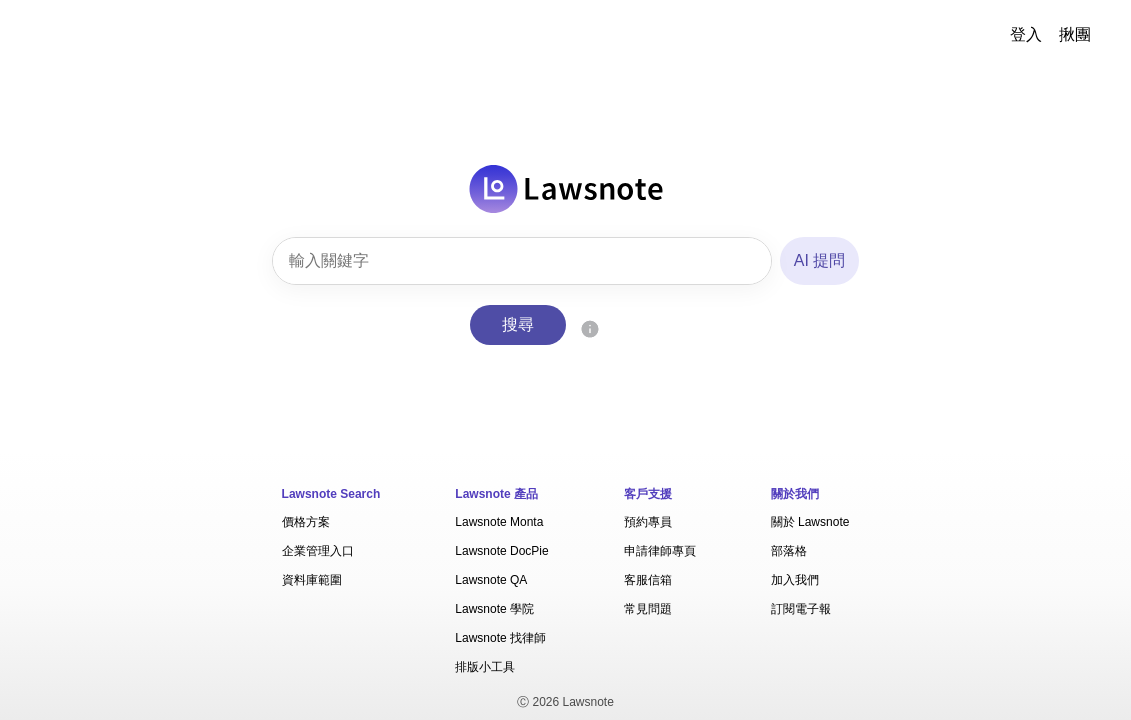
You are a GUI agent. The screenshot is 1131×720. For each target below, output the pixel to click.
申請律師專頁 (660, 551)
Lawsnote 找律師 (500, 638)
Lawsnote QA (491, 580)
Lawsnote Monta (499, 522)
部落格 (789, 551)
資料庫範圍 (312, 580)
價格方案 (306, 522)
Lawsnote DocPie (501, 551)
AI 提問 (820, 260)
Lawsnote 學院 (494, 609)
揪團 (1075, 34)
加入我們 (795, 580)
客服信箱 (648, 580)
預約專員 (648, 522)
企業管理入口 (318, 551)
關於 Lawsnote (810, 522)
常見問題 (648, 609)
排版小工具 (485, 667)
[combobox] (522, 261)
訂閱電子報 (801, 609)
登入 (1026, 34)
